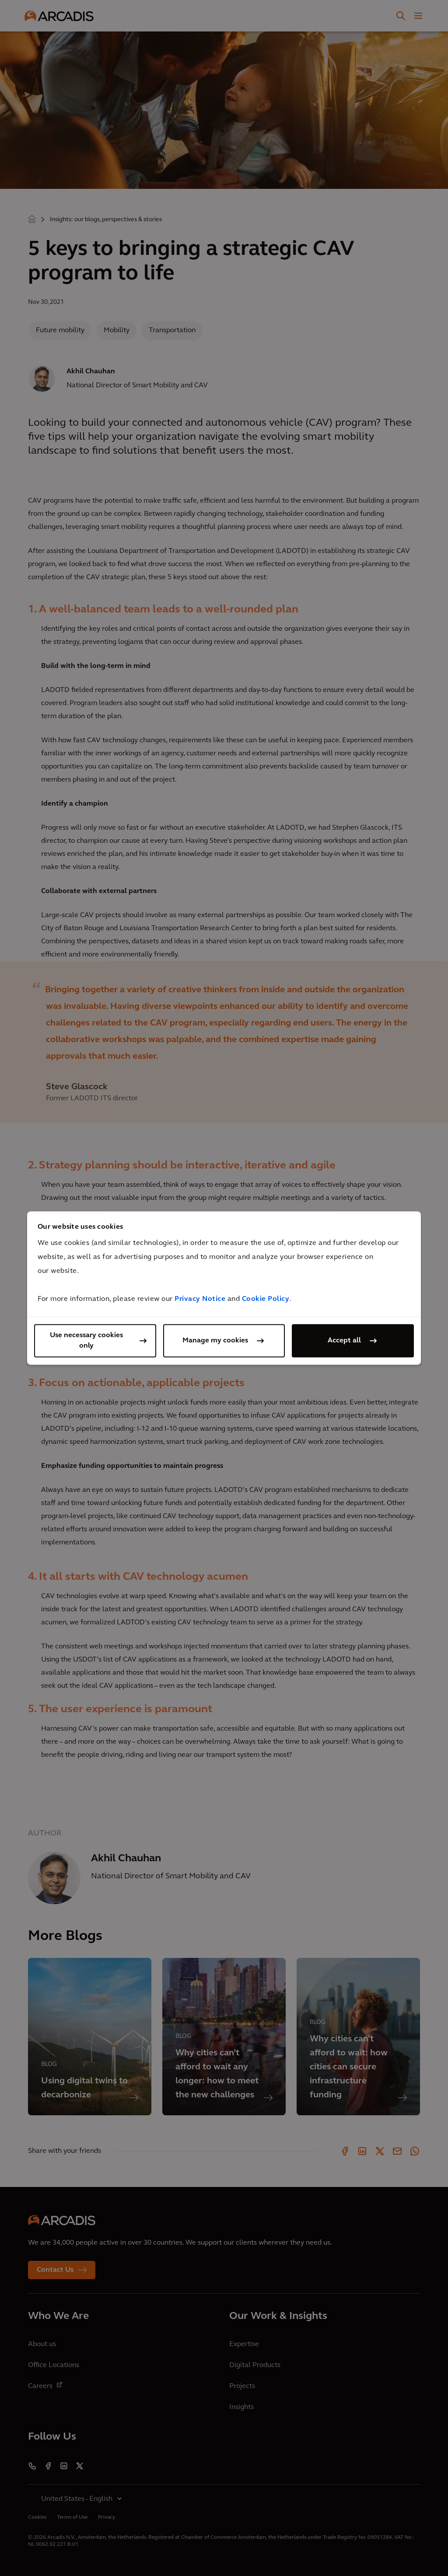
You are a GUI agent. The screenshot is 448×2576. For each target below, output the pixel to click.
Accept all (344, 1340)
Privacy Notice (200, 1299)
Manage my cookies (215, 1340)
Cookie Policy (266, 1299)
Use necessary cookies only (86, 1340)
